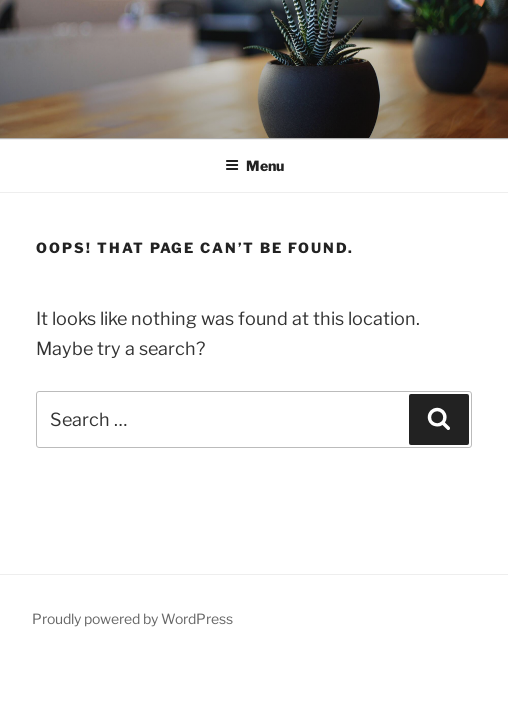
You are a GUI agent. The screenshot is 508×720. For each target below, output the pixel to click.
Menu (254, 165)
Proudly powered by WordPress (132, 618)
